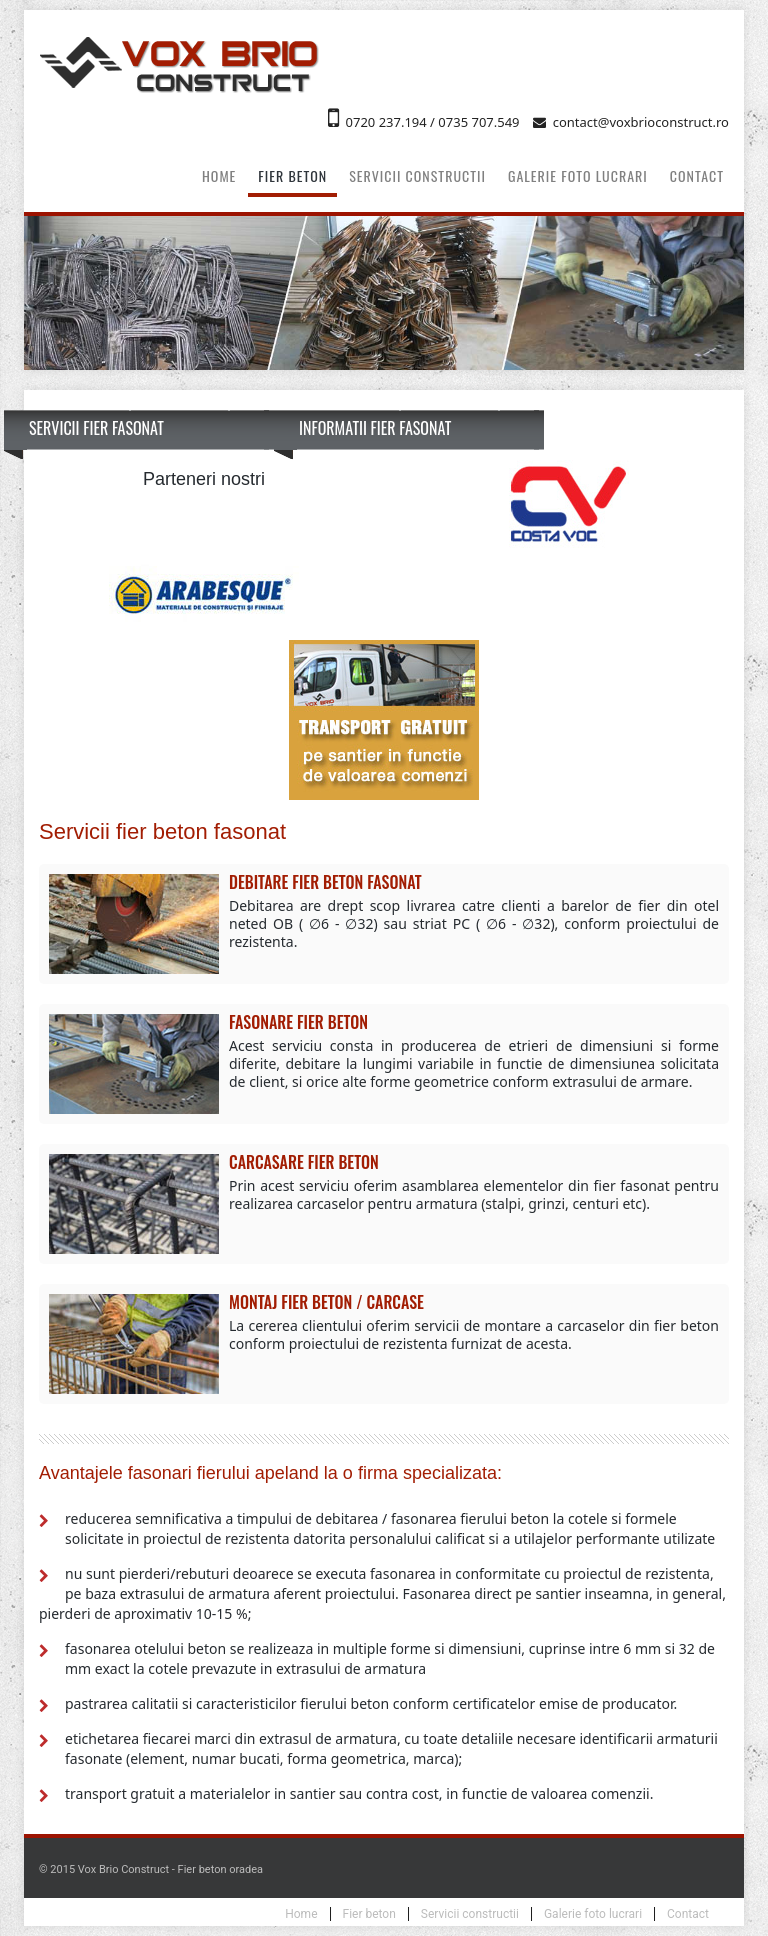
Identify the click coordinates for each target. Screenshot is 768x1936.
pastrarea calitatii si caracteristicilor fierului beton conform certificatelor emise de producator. (371, 1703)
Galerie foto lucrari (578, 175)
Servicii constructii (417, 175)
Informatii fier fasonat (375, 428)
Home (219, 175)
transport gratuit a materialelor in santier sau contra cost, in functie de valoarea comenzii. (359, 1793)
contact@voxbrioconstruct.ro (641, 122)
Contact (697, 175)
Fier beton (292, 175)
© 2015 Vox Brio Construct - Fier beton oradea (151, 1869)
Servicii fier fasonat (96, 428)
